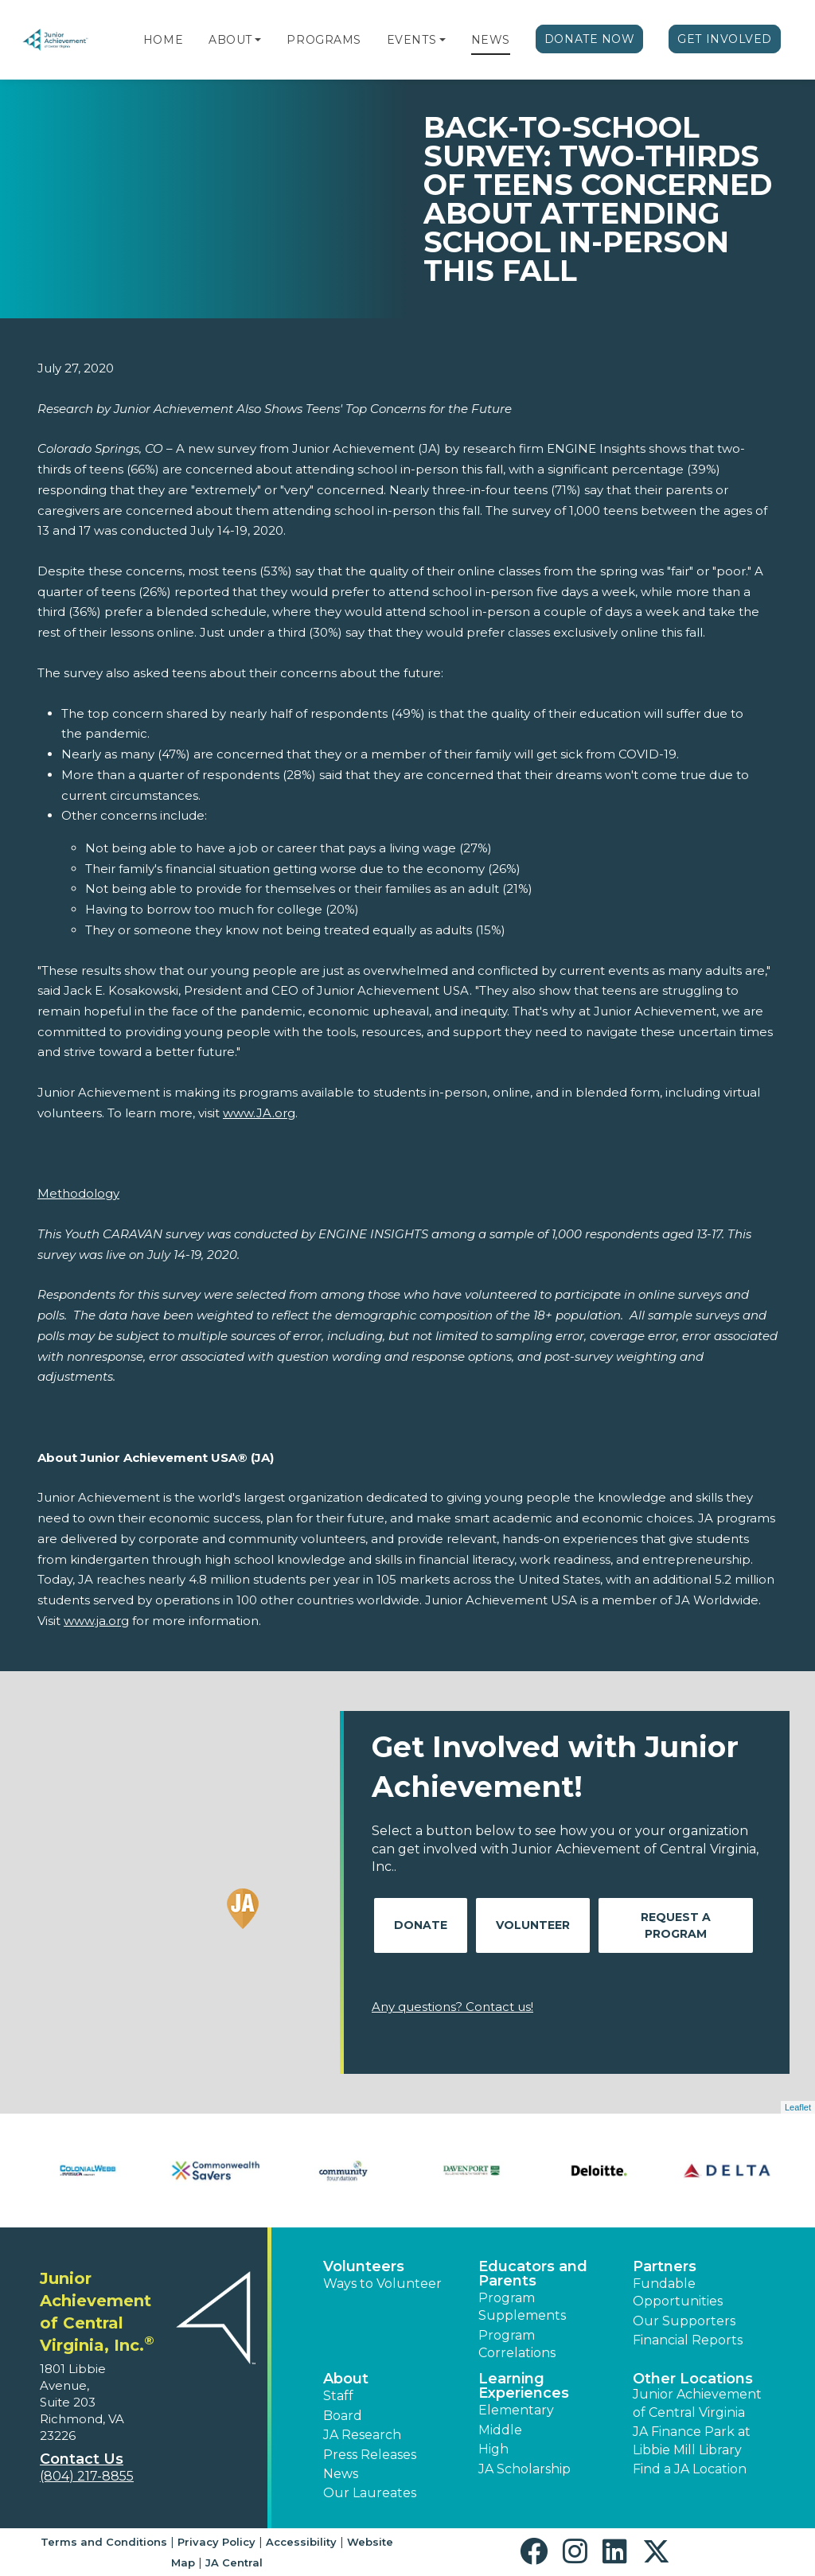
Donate (420, 1925)
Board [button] (342, 2415)
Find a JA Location (690, 2469)
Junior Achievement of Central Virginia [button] (697, 2403)
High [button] (493, 2449)
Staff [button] (338, 2395)
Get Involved (724, 39)
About (230, 40)
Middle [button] (500, 2430)
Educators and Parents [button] (532, 2273)
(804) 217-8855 (87, 2476)
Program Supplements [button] (522, 2306)
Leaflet (798, 2107)
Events (411, 40)
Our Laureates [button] (369, 2492)
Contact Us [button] (81, 2459)
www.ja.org (96, 1620)
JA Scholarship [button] (524, 2469)
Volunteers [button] (363, 2266)
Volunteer (533, 1925)
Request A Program (676, 1925)
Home (163, 40)
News (490, 40)
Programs (324, 40)
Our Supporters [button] (684, 2321)
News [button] (340, 2473)
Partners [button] (664, 2266)
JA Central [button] (234, 2562)
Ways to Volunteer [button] (382, 2283)
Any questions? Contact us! (452, 2006)
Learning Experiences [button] (523, 2385)
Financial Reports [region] (688, 2340)
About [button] (346, 2378)
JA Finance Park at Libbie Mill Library (692, 2440)
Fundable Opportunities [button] (678, 2292)
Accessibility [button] (301, 2541)
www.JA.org (259, 1112)
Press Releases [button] (369, 2454)
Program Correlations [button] (517, 2344)
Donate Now (589, 39)
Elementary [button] (516, 2410)
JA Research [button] (362, 2434)
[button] (258, 40)
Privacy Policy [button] (216, 2541)
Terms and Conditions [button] (104, 2541)
